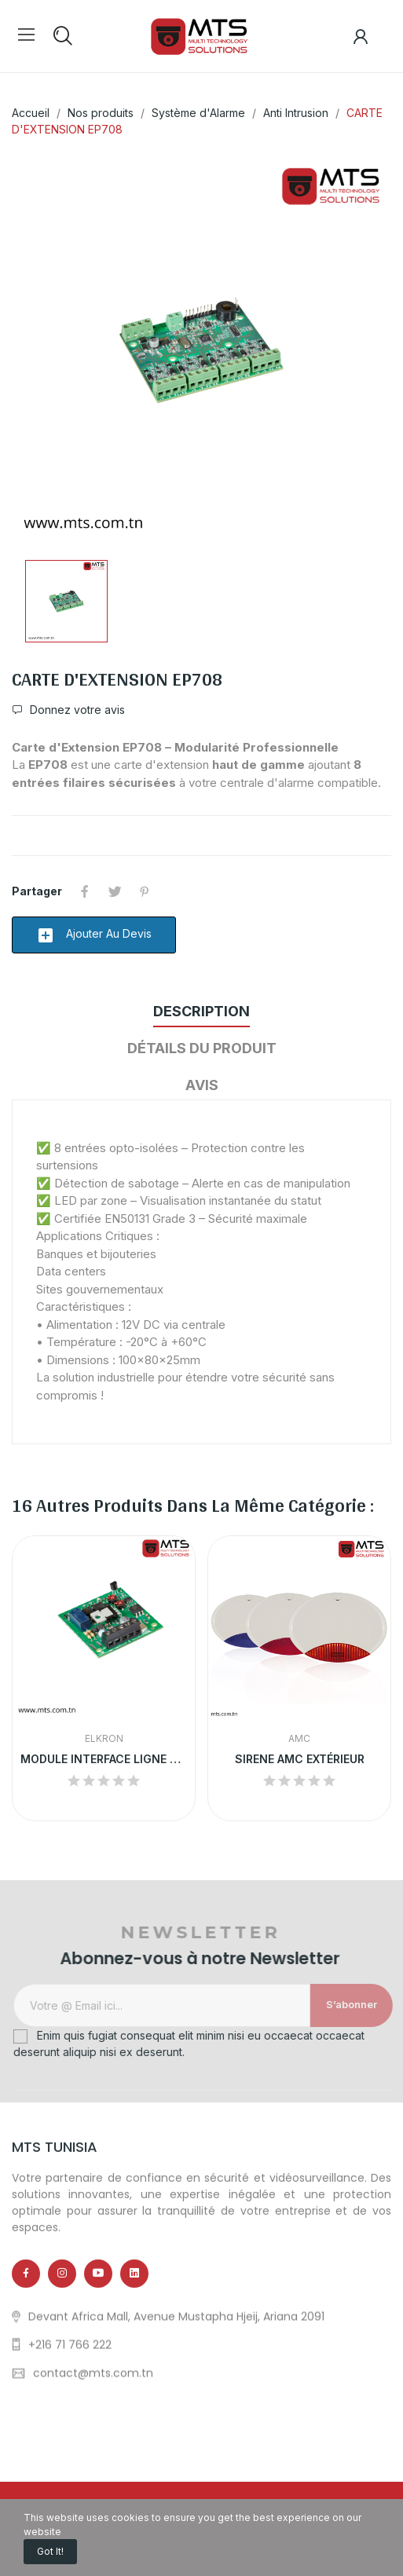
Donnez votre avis (76, 709)
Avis (201, 1085)
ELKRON (104, 1739)
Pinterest (144, 891)
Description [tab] (201, 1011)
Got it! (50, 2551)
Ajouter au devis (94, 935)
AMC (299, 1739)
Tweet (115, 891)
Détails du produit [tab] (202, 1048)
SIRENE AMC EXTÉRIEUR (300, 1759)
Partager (85, 891)
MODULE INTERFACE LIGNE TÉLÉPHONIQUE (103, 1759)
